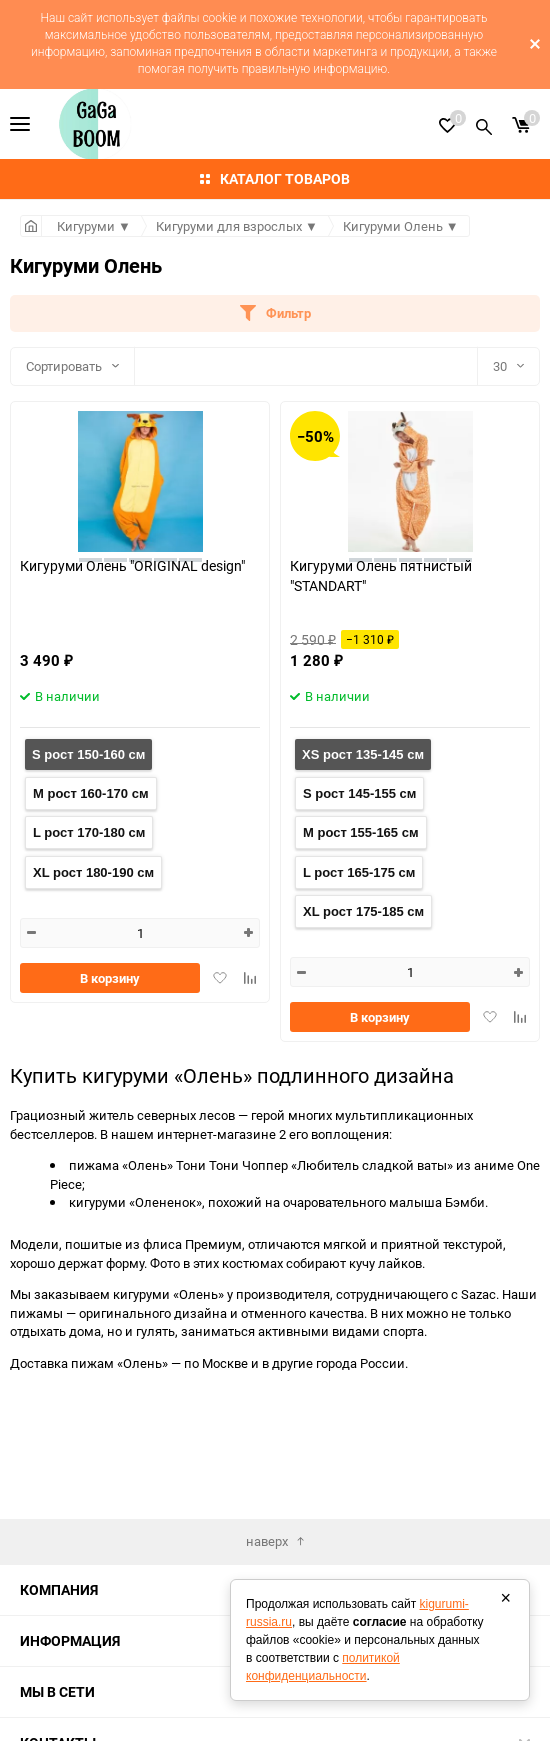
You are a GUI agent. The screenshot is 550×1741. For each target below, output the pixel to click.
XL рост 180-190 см (93, 872)
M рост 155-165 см (361, 832)
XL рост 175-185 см (363, 911)
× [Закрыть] (505, 1598)
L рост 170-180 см (89, 832)
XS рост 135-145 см (363, 754)
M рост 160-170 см (91, 793)
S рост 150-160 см (88, 754)
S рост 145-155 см (359, 793)
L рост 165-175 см (359, 872)
